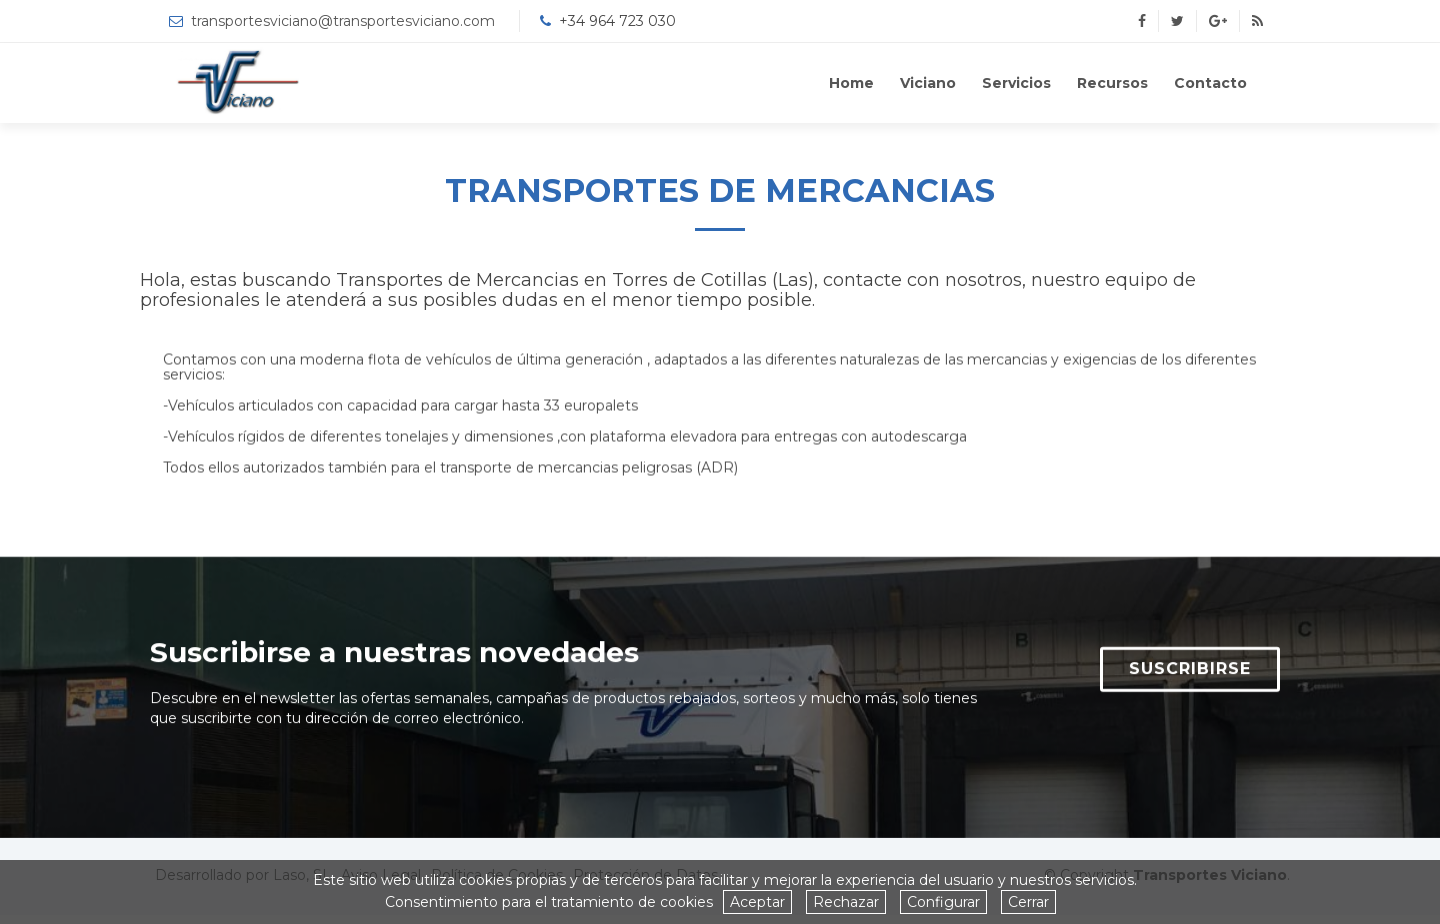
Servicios (1016, 83)
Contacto (1210, 83)
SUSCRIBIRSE (1190, 676)
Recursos (1112, 83)
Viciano (928, 83)
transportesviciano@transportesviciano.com (343, 21)
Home (851, 83)
